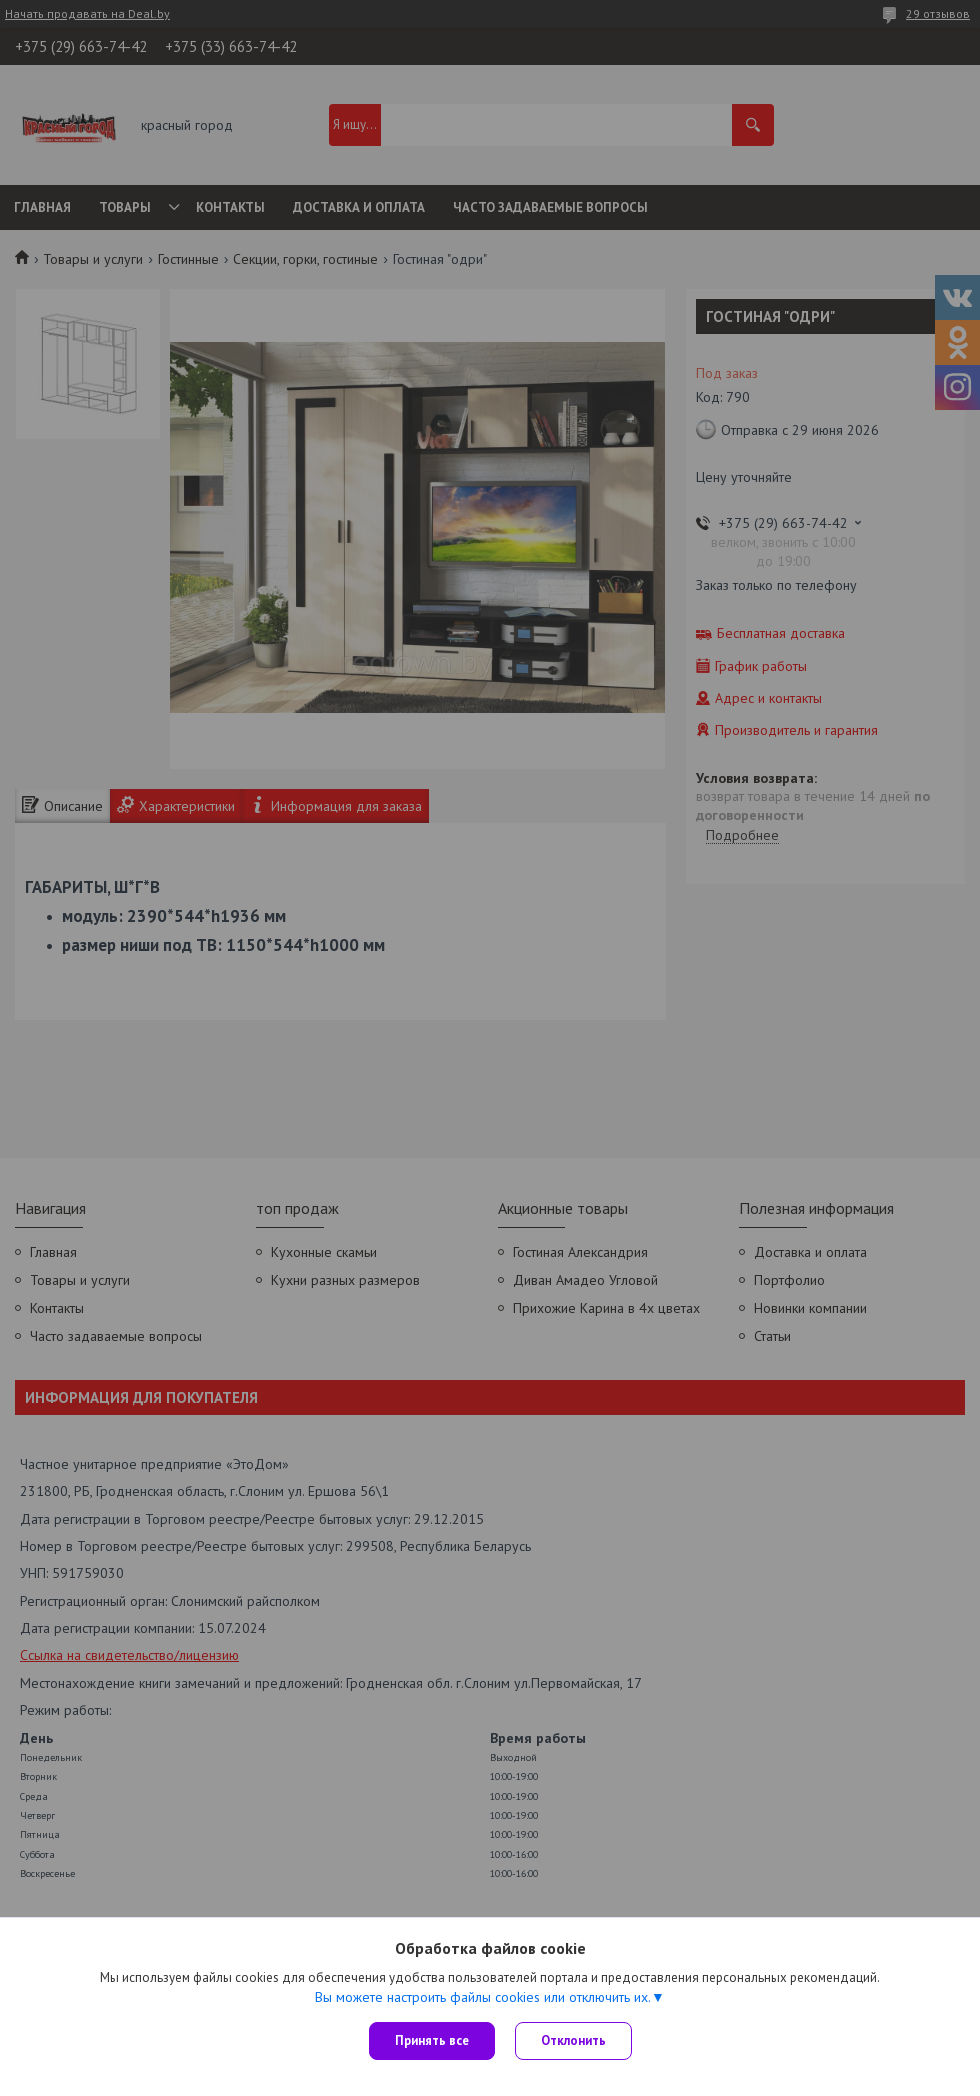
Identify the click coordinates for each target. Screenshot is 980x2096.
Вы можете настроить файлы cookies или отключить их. (483, 1997)
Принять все (432, 2040)
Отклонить (573, 2040)
